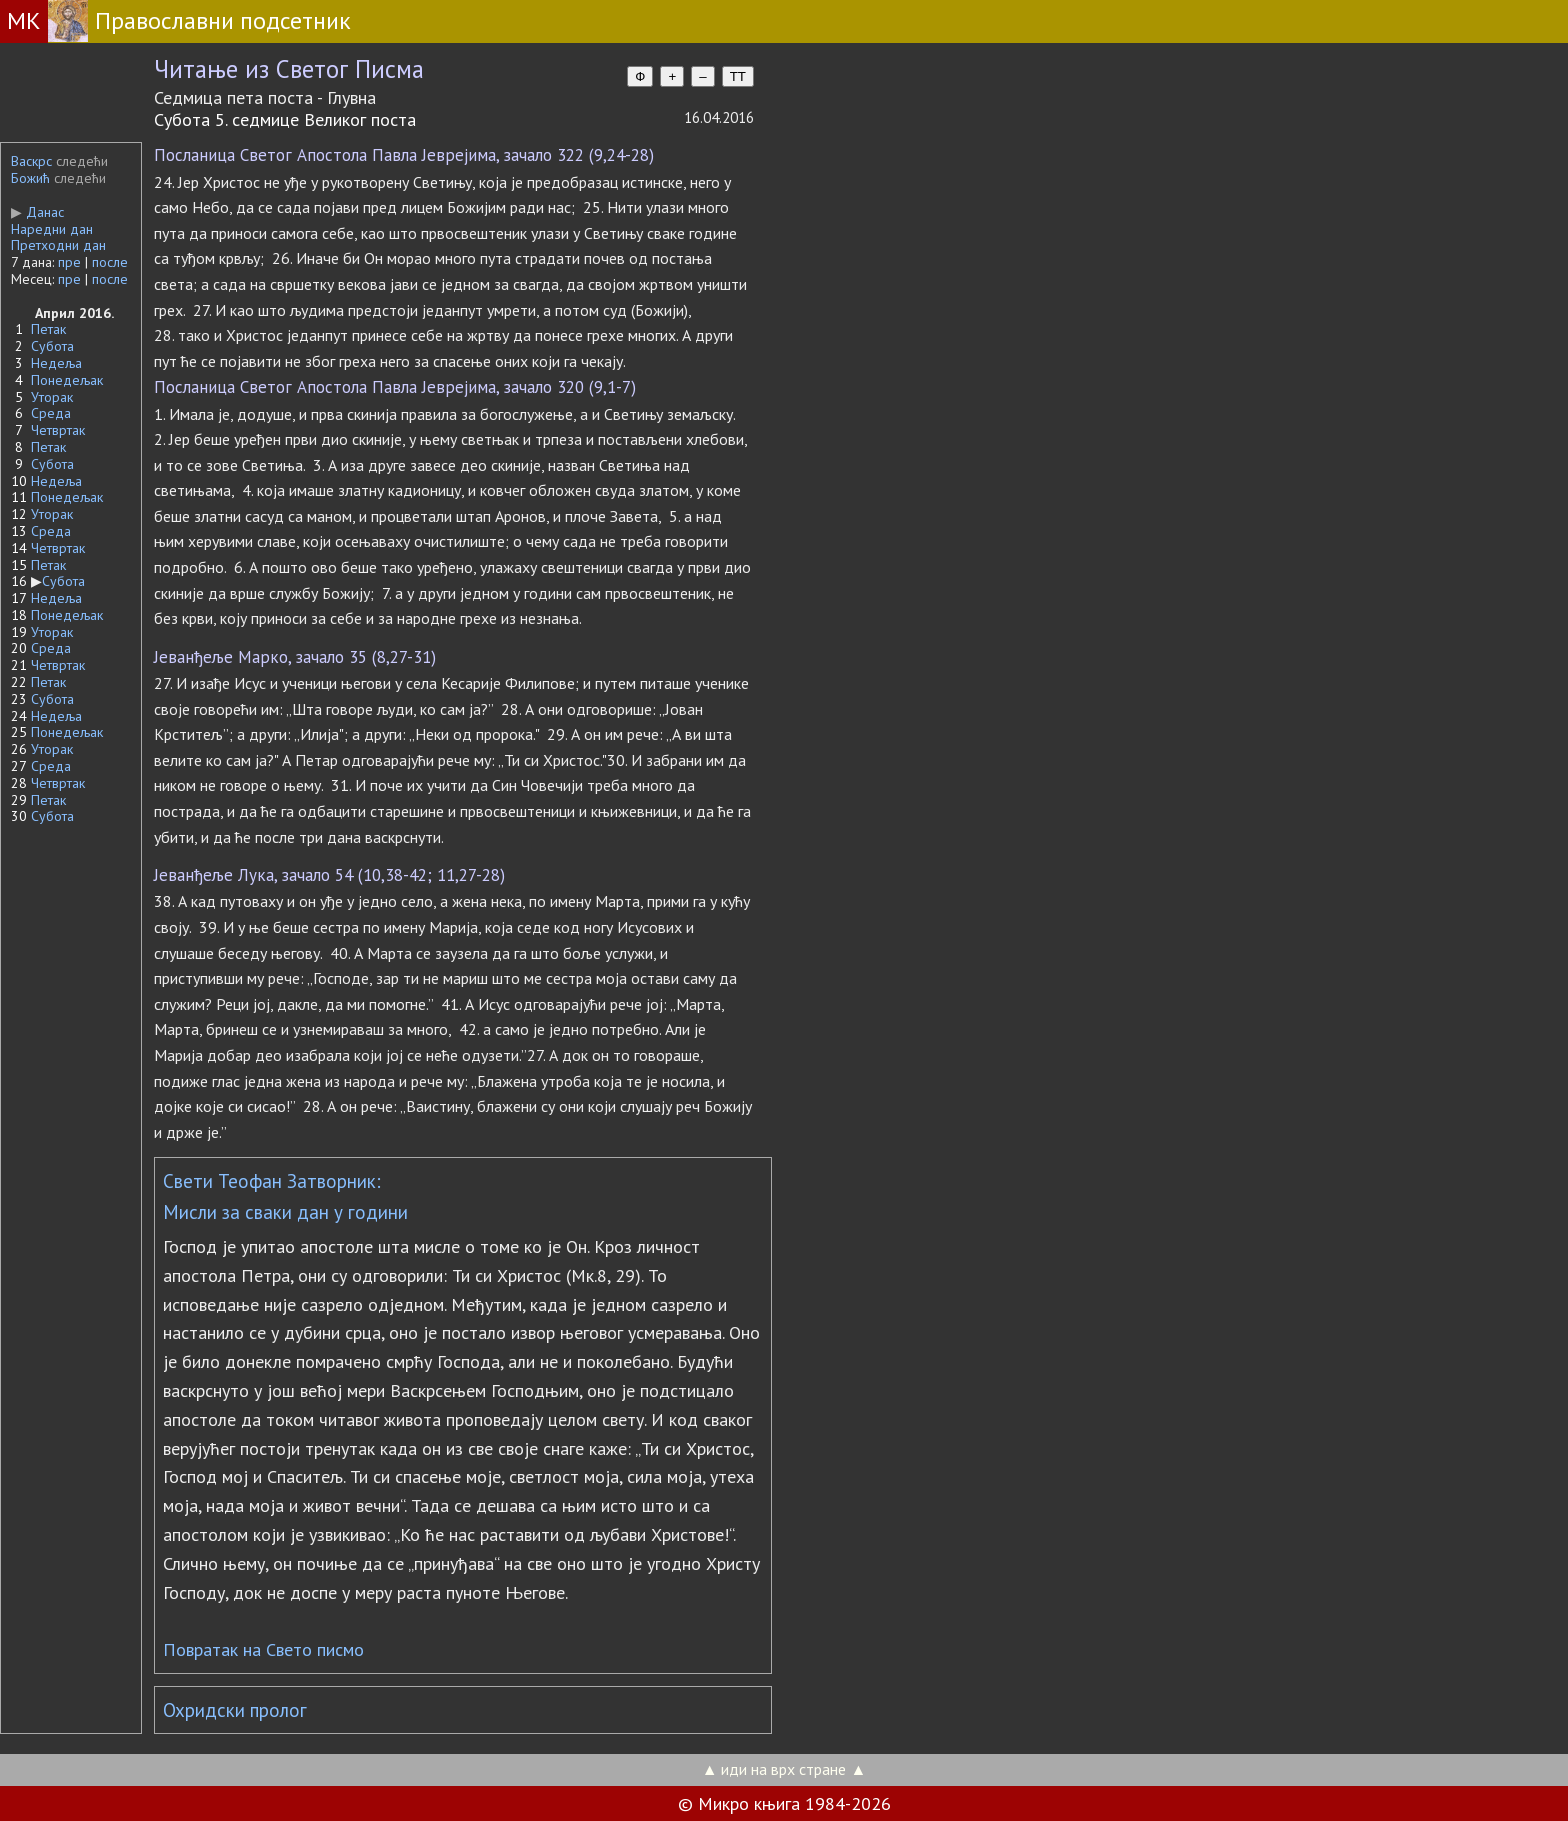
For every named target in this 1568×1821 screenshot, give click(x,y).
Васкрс (31, 161)
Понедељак (67, 380)
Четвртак (58, 430)
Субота (52, 346)
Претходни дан (58, 245)
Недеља (56, 363)
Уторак (52, 397)
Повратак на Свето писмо (263, 1649)
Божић (30, 178)
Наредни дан (52, 229)
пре (69, 262)
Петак (48, 329)
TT (738, 76)
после (110, 262)
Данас (37, 212)
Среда (51, 413)
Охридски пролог (235, 1710)
